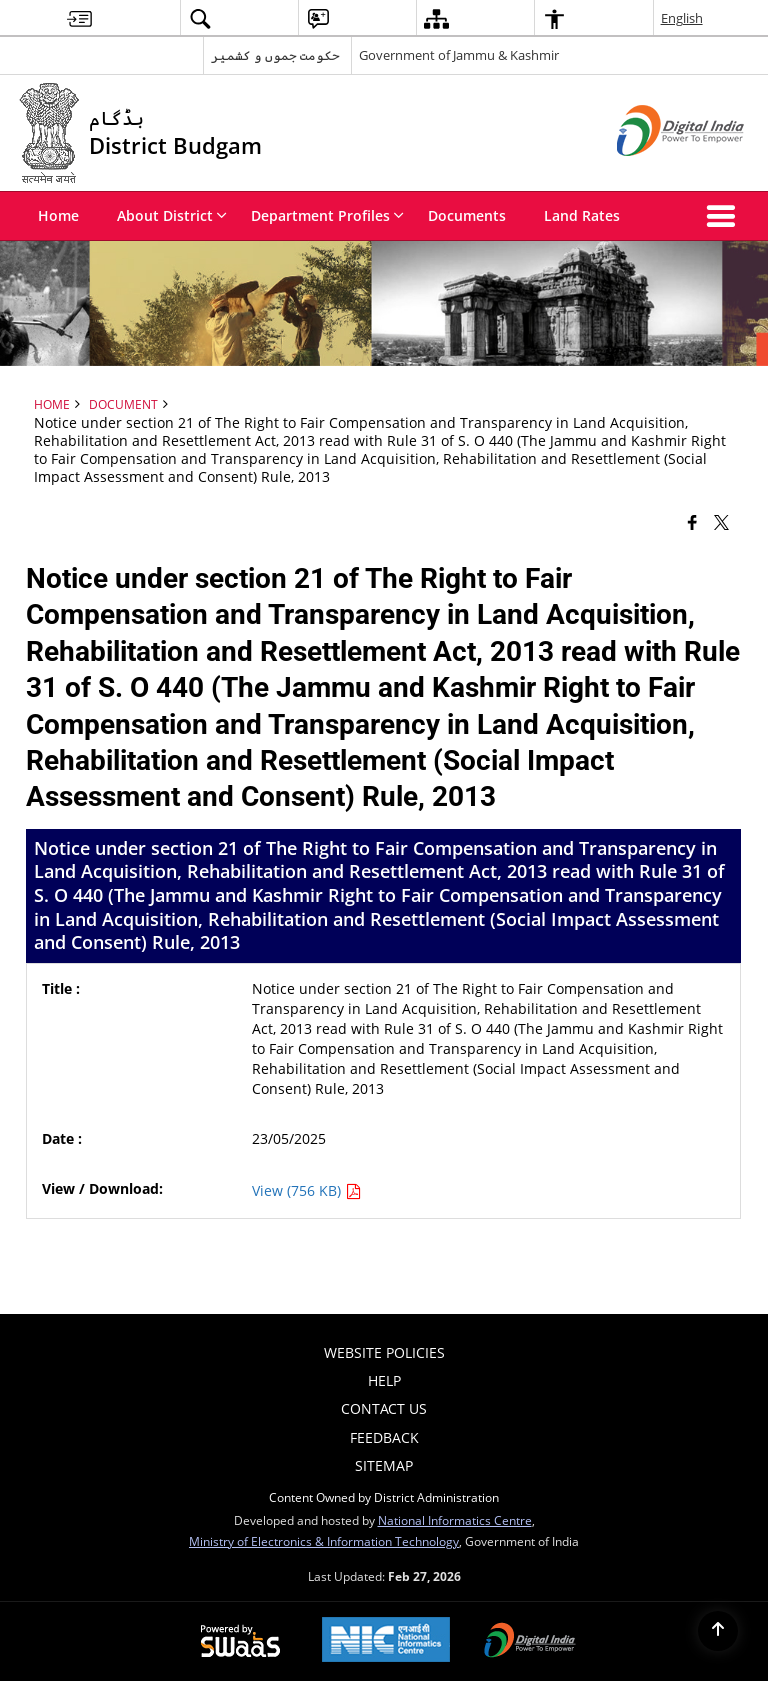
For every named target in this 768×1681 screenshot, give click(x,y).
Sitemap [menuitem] (384, 1465)
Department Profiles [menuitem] (327, 215)
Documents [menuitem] (467, 215)
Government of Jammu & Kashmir (459, 55)
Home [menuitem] (58, 215)
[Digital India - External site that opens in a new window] (655, 172)
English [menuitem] (682, 18)
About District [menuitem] (172, 215)
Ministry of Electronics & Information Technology (324, 1541)
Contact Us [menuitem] (384, 1408)
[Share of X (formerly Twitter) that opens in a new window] (721, 522)
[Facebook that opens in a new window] (692, 522)
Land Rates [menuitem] (582, 215)
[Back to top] (718, 1631)
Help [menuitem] (384, 1380)
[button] (725, 216)
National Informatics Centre (455, 1520)
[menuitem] (79, 18)
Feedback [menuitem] (384, 1437)
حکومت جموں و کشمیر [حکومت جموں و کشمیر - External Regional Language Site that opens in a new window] (275, 55)
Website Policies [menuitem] (384, 1352)
